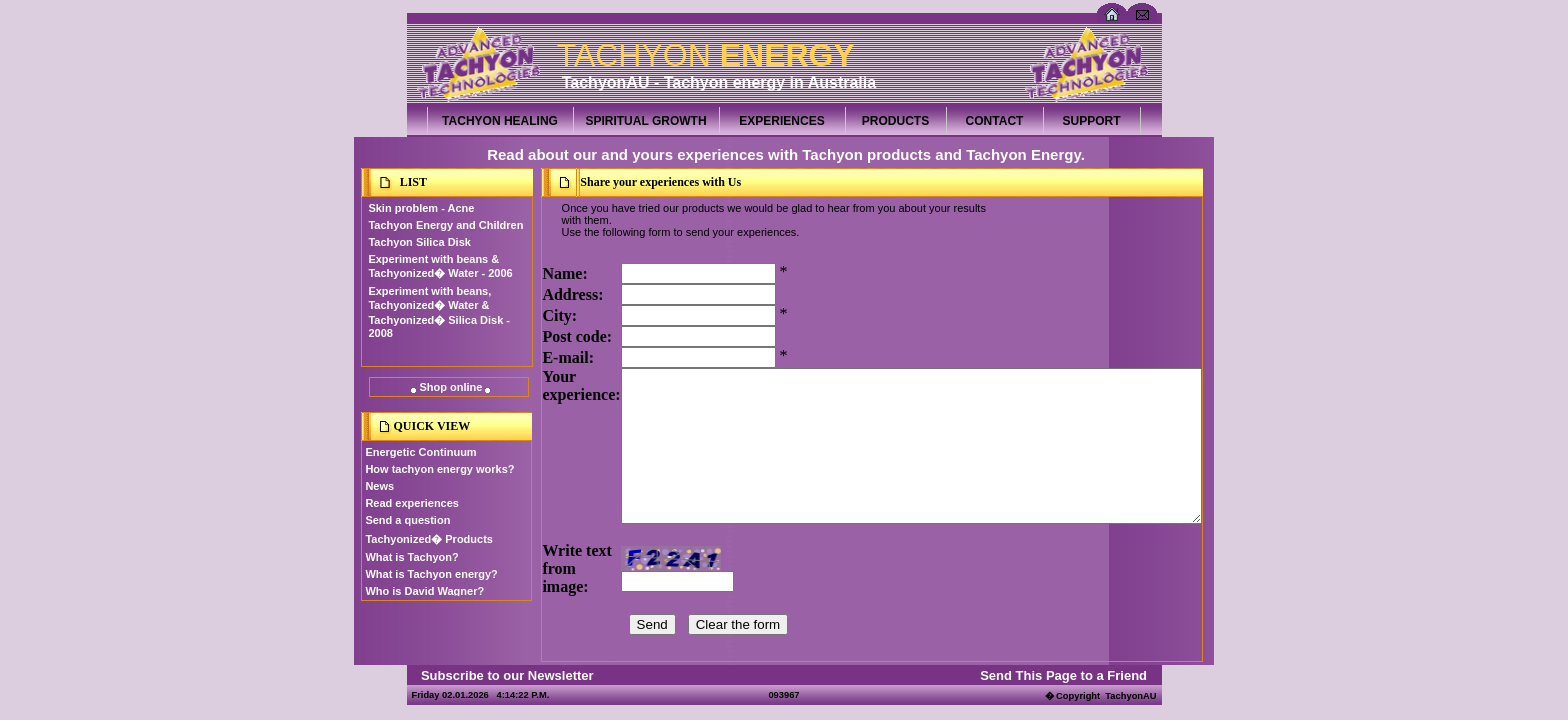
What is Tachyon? (411, 557)
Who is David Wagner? (424, 591)
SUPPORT (1091, 121)
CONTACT (995, 121)
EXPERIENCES (781, 121)
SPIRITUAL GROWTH (645, 121)
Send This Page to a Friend (1063, 675)
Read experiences (412, 503)
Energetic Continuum (420, 452)
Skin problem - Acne (421, 208)
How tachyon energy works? (439, 469)
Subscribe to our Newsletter (507, 675)
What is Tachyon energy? (431, 574)
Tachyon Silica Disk (419, 242)
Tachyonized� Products (429, 539)
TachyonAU (1130, 696)
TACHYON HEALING (500, 121)
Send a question (407, 520)
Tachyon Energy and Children (445, 225)
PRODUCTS (895, 121)
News (379, 486)
